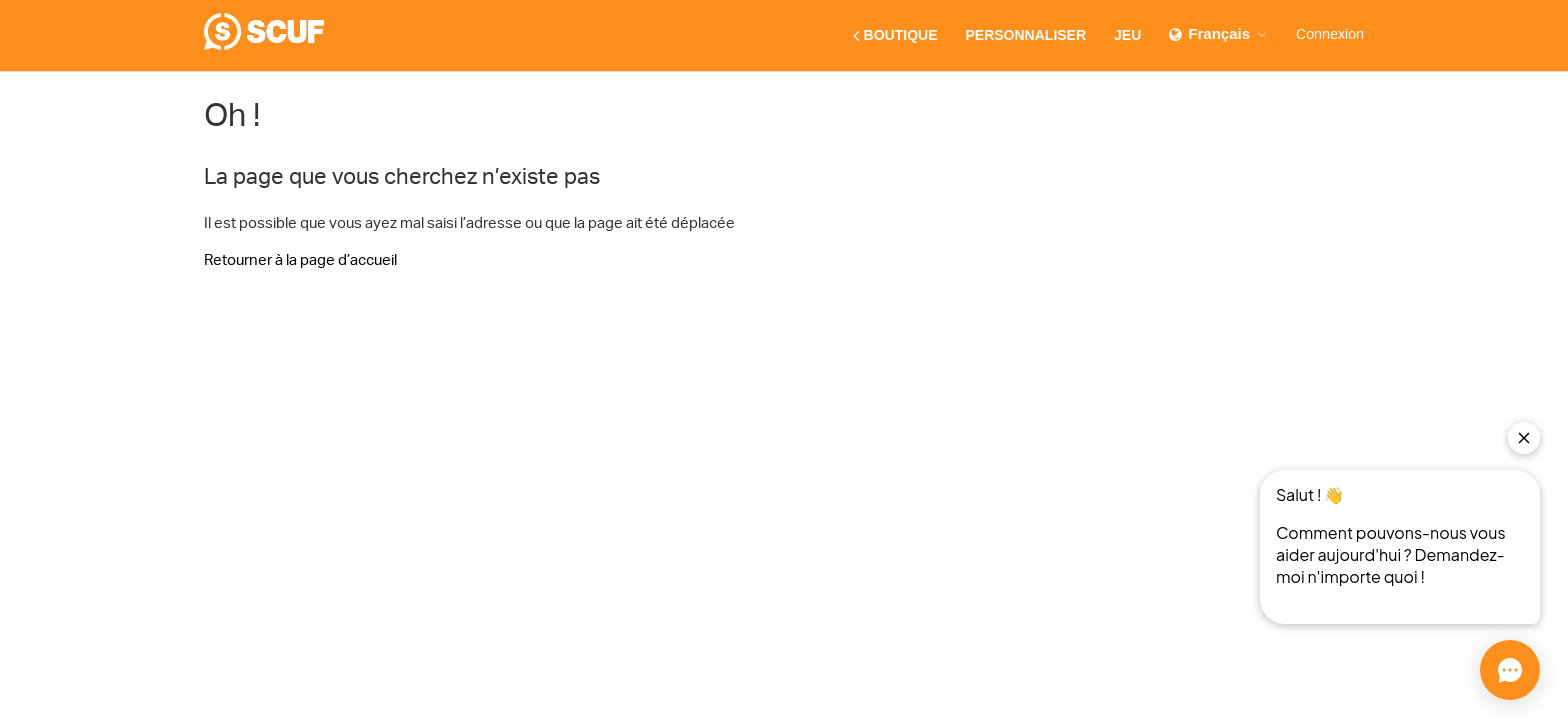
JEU (1127, 35)
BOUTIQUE (895, 36)
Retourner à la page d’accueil (300, 260)
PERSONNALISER (1025, 35)
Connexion (1330, 35)
